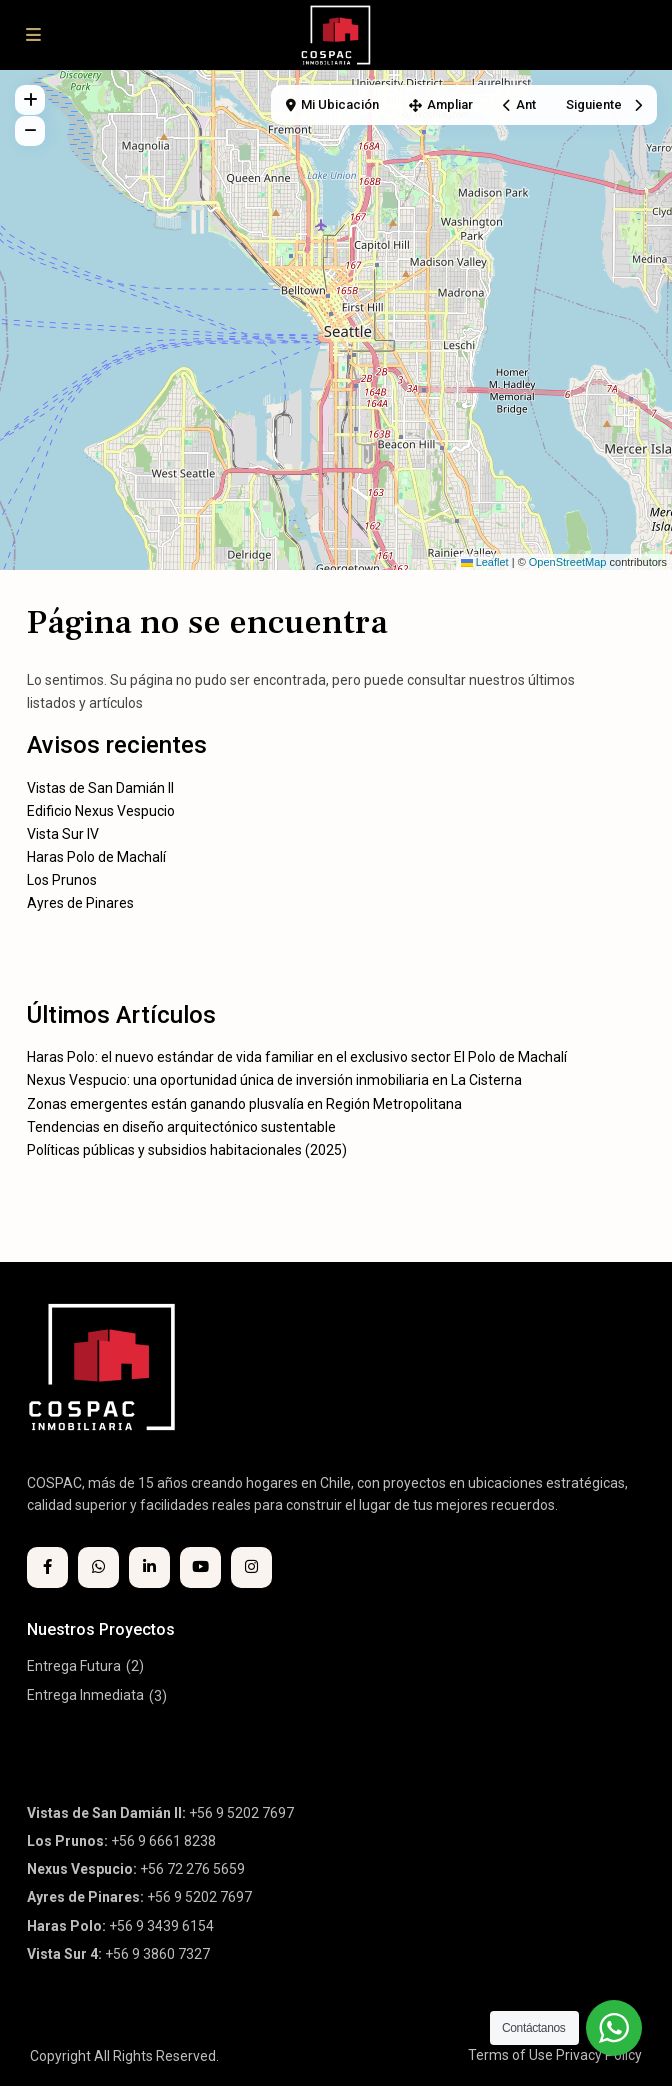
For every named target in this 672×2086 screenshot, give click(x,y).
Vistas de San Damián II (100, 788)
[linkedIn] (149, 1567)
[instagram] (251, 1567)
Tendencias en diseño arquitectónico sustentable (181, 1127)
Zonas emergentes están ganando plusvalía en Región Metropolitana (244, 1104)
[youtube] (200, 1567)
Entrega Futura (74, 1666)
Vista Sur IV (63, 834)
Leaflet (485, 562)
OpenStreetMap (568, 562)
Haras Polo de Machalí (96, 857)
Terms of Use (510, 2055)
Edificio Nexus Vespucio (101, 811)
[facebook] (47, 1567)
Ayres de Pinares (80, 903)
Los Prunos (62, 880)
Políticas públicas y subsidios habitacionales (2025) (187, 1150)
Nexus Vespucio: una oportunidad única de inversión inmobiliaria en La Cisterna (274, 1080)
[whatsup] (98, 1567)
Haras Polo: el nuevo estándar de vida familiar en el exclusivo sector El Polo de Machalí (297, 1057)
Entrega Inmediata (85, 1695)
